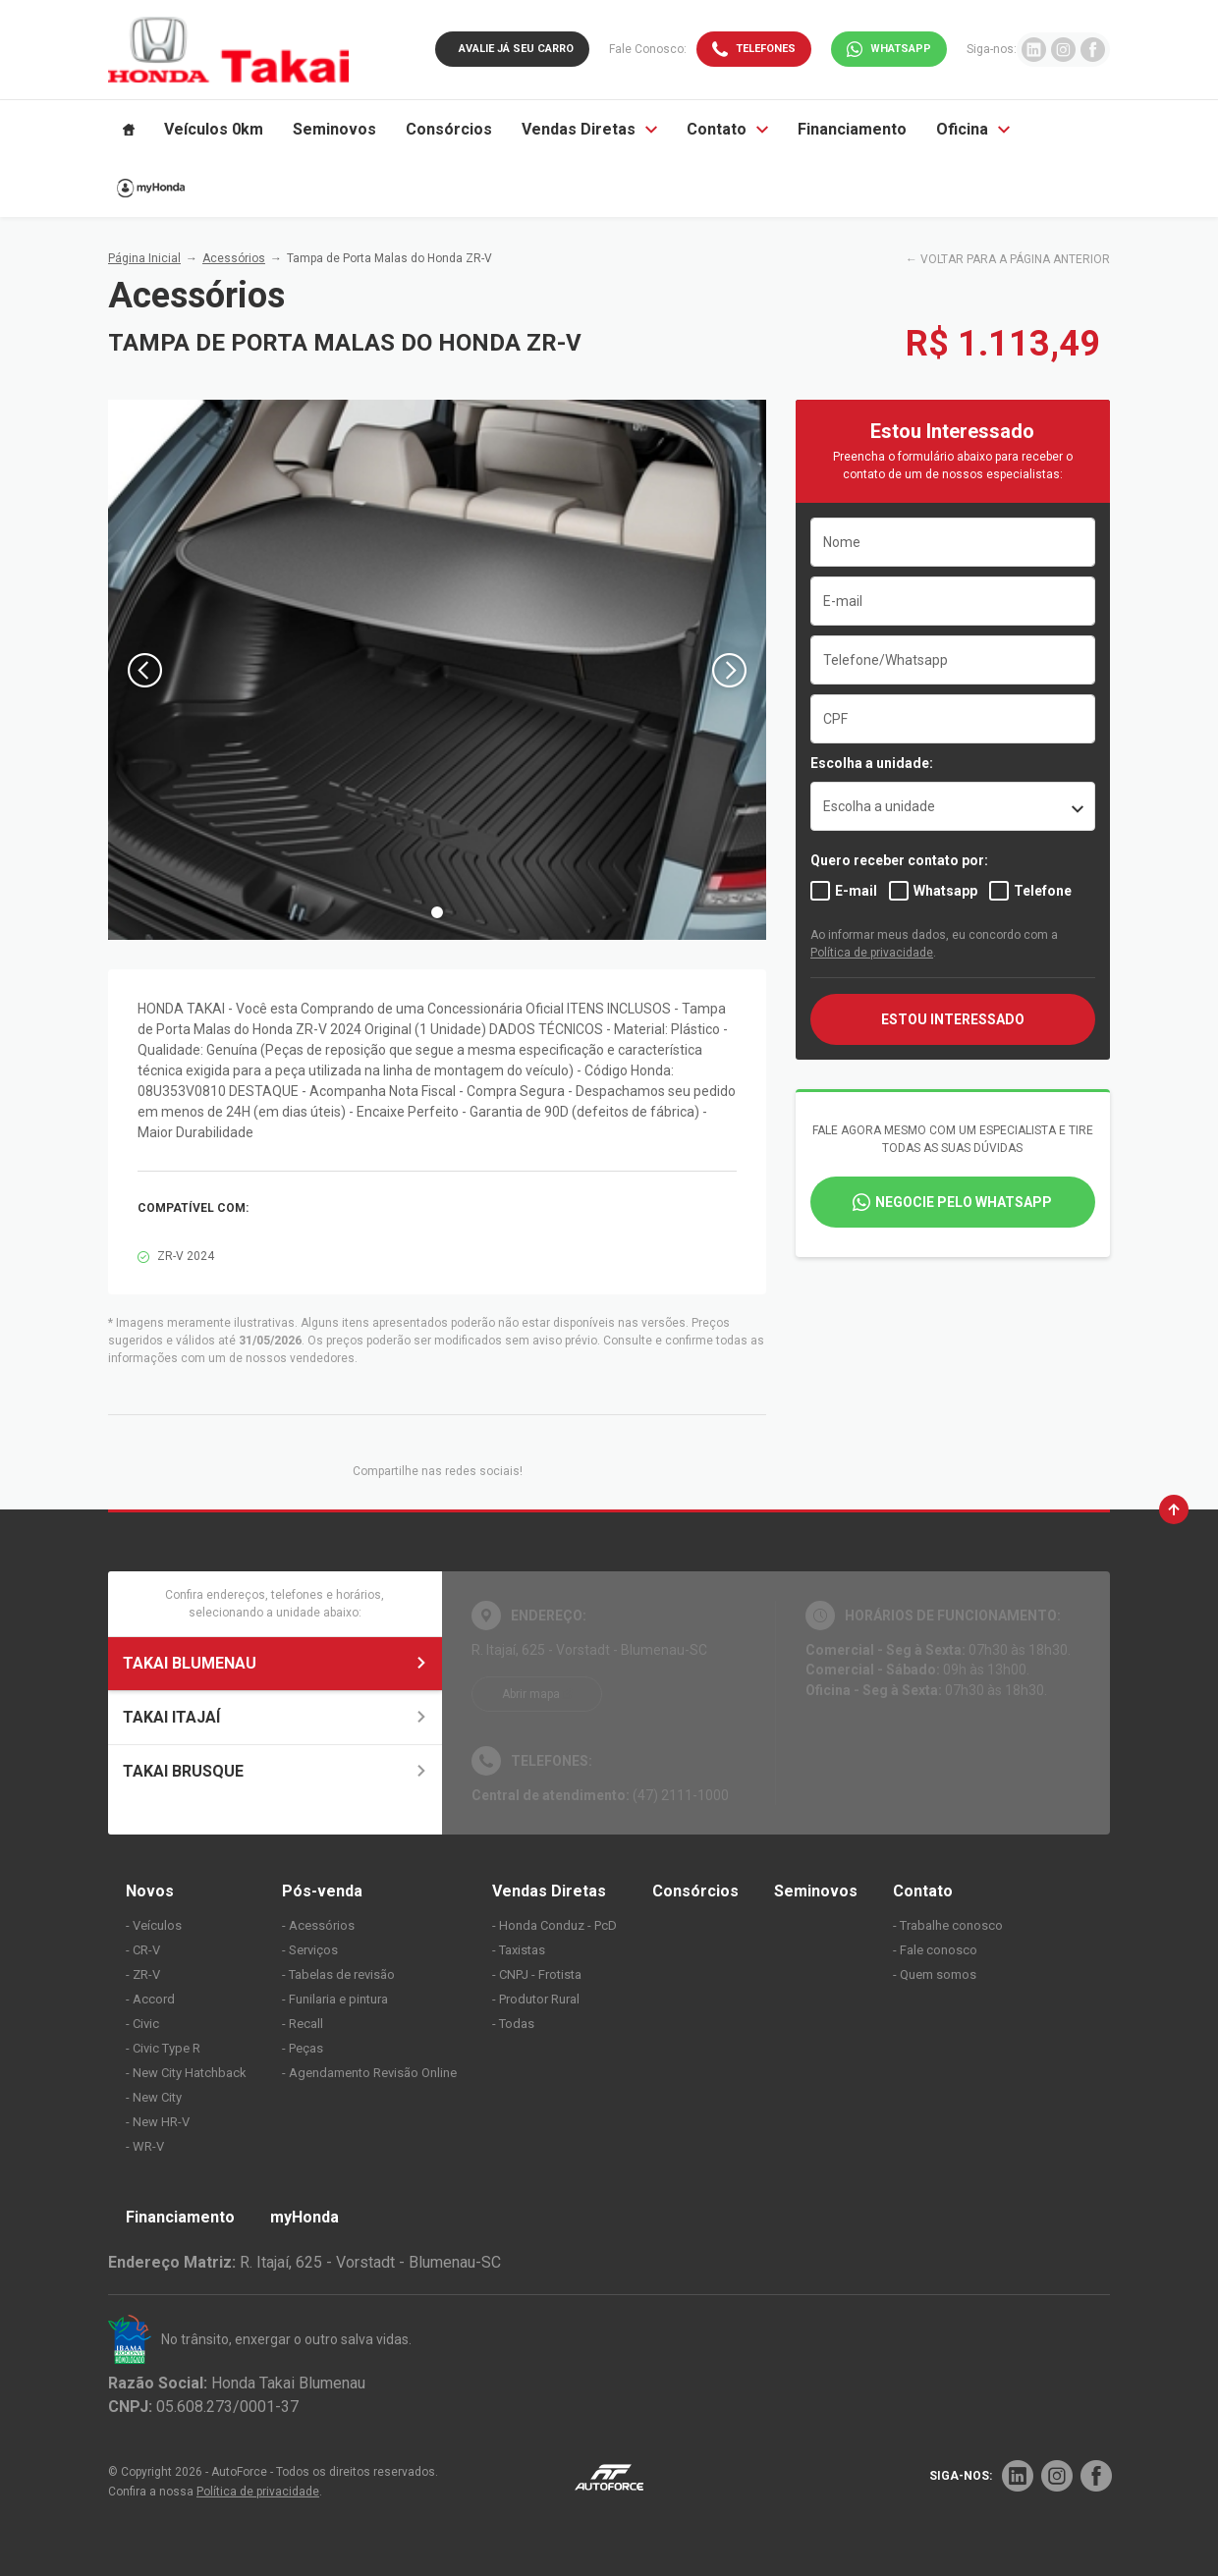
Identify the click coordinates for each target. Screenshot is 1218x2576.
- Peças (302, 2048)
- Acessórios (318, 1925)
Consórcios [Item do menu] (449, 129)
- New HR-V (158, 2121)
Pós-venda (322, 1891)
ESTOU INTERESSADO (952, 1019)
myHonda (304, 2217)
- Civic (142, 2023)
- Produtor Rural (536, 1999)
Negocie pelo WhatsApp (963, 1202)
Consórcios (695, 1891)
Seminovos (816, 1891)
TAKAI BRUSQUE (275, 1771)
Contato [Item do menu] (727, 129)
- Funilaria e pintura (335, 1999)
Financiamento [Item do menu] (852, 129)
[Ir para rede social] (1034, 49)
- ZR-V (143, 1974)
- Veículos (154, 1925)
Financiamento (180, 2217)
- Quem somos (934, 1974)
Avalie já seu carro (516, 48)
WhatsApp (900, 48)
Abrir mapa (531, 1694)
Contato (923, 1891)
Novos (150, 1891)
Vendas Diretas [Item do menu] (589, 129)
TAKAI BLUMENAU (275, 1663)
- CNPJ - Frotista (536, 1974)
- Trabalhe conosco (948, 1925)
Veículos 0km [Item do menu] (213, 129)
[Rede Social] (1017, 2476)
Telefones (766, 48)
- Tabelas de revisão (338, 1974)
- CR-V (143, 1950)
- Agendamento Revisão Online (369, 2072)
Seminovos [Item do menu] (334, 129)
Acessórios (233, 258)
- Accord (150, 1999)
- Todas (513, 2023)
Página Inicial (144, 258)
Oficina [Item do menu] (973, 129)
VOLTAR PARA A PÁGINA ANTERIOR (1015, 259)
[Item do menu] (129, 129)
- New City (154, 2097)
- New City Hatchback (186, 2072)
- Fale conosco (935, 1950)
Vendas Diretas (549, 1891)
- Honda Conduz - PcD (554, 1925)
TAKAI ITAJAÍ (275, 1717)
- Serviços (310, 1950)
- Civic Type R (163, 2048)
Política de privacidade (871, 952)
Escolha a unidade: (871, 763)
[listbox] (952, 806)
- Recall (302, 2023)
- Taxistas (518, 1950)
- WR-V (145, 2146)
